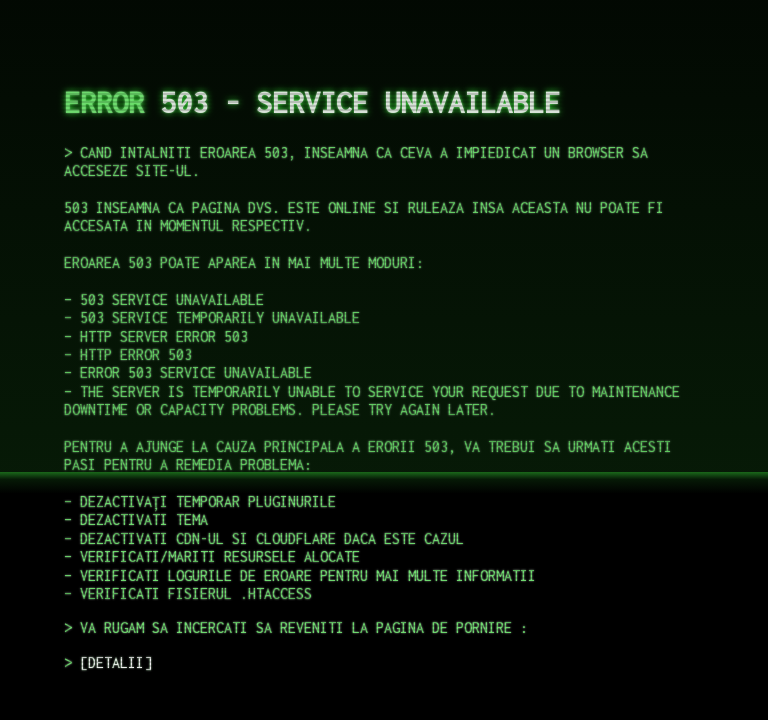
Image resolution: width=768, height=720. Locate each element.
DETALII (116, 662)
